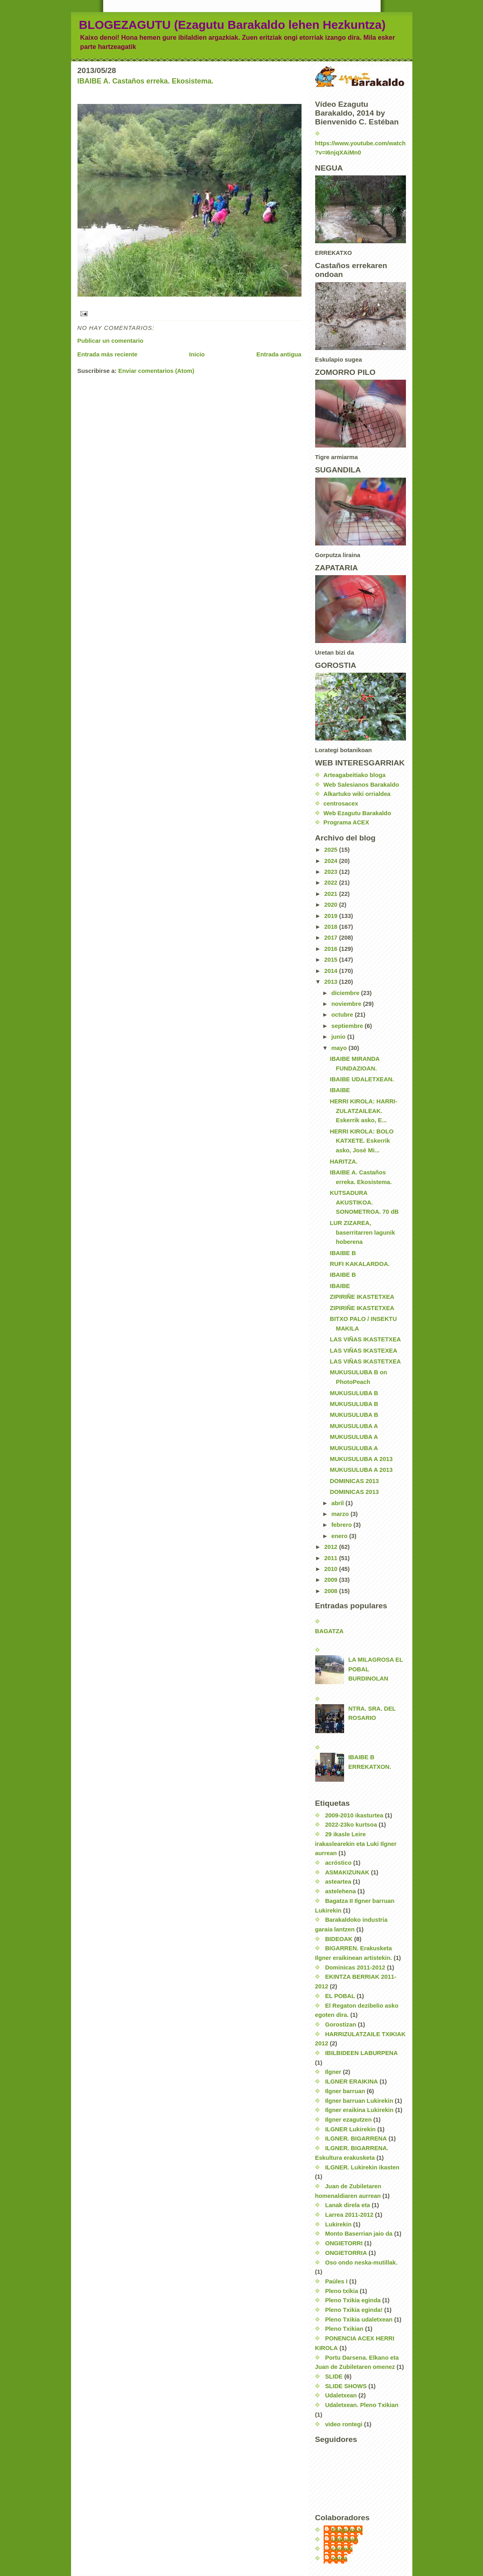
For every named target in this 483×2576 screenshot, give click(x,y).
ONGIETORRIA (346, 2253)
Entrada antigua (279, 354)
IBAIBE (340, 1090)
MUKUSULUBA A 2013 (361, 1459)
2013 (331, 982)
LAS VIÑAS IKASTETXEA (365, 1339)
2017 (331, 937)
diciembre (346, 993)
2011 (331, 1558)
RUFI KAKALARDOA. (360, 1264)
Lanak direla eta (347, 2205)
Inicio (197, 354)
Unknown (345, 2539)
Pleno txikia (341, 2291)
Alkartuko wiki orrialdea (357, 794)
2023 (331, 872)
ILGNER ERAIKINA (351, 2081)
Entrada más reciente (107, 354)
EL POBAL (340, 1996)
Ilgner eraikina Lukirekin (359, 2110)
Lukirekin (338, 2224)
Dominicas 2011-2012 (355, 1967)
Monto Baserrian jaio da (359, 2233)
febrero (342, 1525)
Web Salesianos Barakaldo (361, 784)
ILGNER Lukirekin (350, 2129)
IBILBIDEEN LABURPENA (361, 2053)
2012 (331, 1547)
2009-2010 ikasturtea (354, 1815)
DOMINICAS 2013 (354, 1481)
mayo (339, 1048)
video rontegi (344, 2424)
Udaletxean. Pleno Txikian (362, 2405)
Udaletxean (341, 2395)
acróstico (338, 1863)
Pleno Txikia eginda (353, 2300)
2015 (331, 959)
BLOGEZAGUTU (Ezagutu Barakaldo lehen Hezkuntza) (232, 24)
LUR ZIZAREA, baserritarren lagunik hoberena (362, 1232)
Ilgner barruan (345, 2091)
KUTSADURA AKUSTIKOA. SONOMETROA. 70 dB (364, 1202)
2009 (331, 1580)
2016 (331, 949)
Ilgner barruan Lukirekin (359, 2101)
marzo (341, 1514)
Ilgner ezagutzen (348, 2119)
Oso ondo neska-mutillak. (361, 2262)
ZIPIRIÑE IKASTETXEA (362, 1297)
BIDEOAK (339, 1939)
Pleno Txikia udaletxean (359, 2319)
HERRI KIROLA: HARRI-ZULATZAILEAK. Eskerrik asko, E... (363, 1110)
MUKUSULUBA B (354, 1393)
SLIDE (334, 2376)
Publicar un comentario (110, 341)
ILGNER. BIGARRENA (356, 2138)
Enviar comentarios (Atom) (156, 371)
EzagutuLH (347, 2530)
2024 (331, 861)
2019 (331, 916)
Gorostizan (340, 2024)
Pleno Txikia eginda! (354, 2310)
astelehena (340, 1891)
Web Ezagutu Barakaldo (357, 813)
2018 (331, 927)
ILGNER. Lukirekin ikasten (362, 2167)
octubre (343, 1014)
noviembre (347, 1004)
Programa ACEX (346, 822)
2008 (331, 1591)
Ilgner (333, 2072)
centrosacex (341, 803)
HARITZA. (344, 1161)
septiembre (348, 1026)
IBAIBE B (343, 1253)
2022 (331, 882)
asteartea (338, 1881)
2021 (331, 894)
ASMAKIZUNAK (347, 1872)
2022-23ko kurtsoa (351, 1824)
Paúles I (336, 2281)
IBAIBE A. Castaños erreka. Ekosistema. (145, 81)
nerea (340, 2558)
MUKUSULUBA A (354, 1426)
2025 (331, 849)
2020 (331, 904)
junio (339, 1037)
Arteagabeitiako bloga (355, 775)
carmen (342, 2548)
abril (338, 1503)
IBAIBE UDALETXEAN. (362, 1079)
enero (340, 1536)
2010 (331, 1569)
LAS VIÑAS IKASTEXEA (363, 1350)
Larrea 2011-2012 (349, 2215)
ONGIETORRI (344, 2243)
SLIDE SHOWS (346, 2386)
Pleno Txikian (344, 2329)
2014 (331, 971)
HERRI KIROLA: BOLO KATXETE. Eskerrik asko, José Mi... (362, 1141)
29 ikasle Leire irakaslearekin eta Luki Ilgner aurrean (356, 1843)
